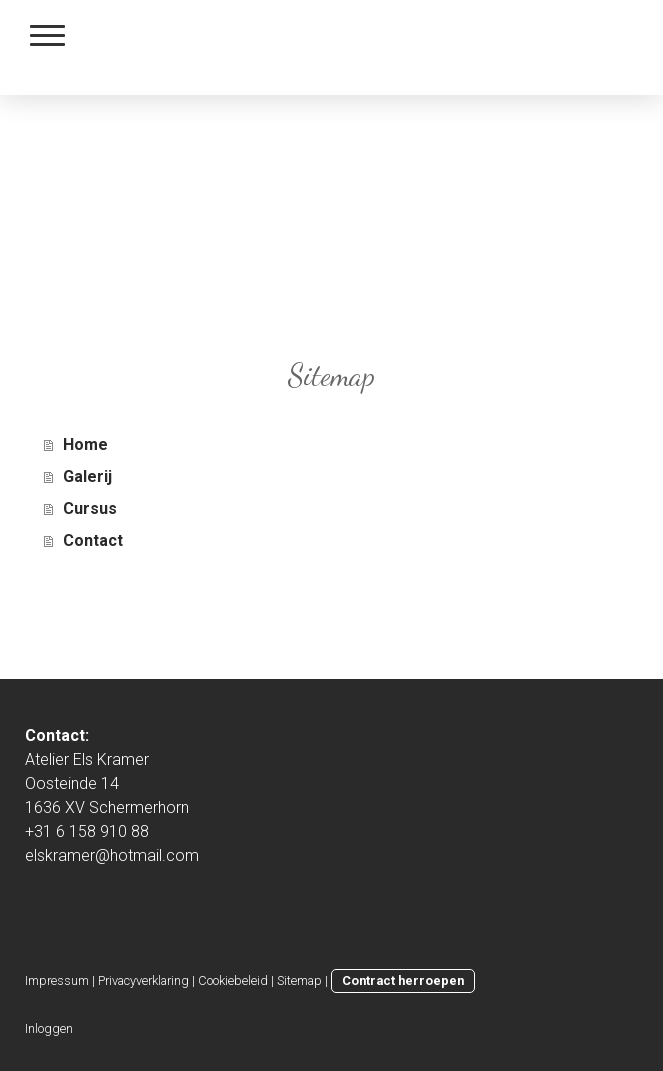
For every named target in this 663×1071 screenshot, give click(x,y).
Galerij (87, 476)
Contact (93, 540)
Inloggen (49, 1028)
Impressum (57, 980)
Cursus (90, 508)
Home (85, 444)
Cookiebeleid (233, 980)
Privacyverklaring (143, 980)
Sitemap (299, 980)
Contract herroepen (403, 980)
